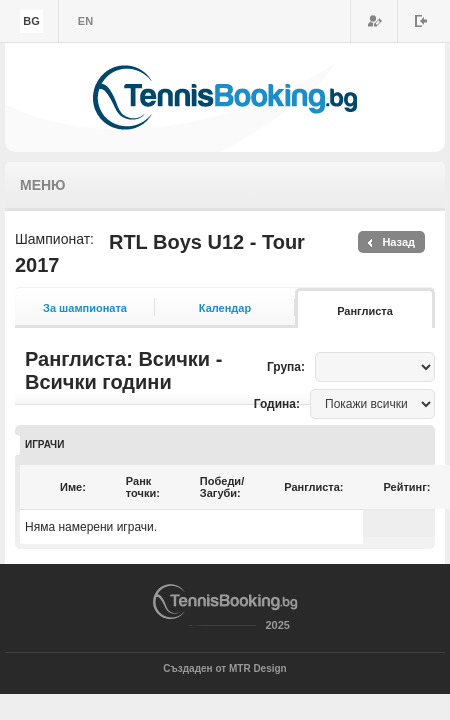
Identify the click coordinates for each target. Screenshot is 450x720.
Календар (225, 308)
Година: (277, 404)
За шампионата (85, 308)
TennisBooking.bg (225, 97)
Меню (43, 185)
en (85, 21)
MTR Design (258, 668)
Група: (286, 367)
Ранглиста (365, 311)
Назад (398, 242)
